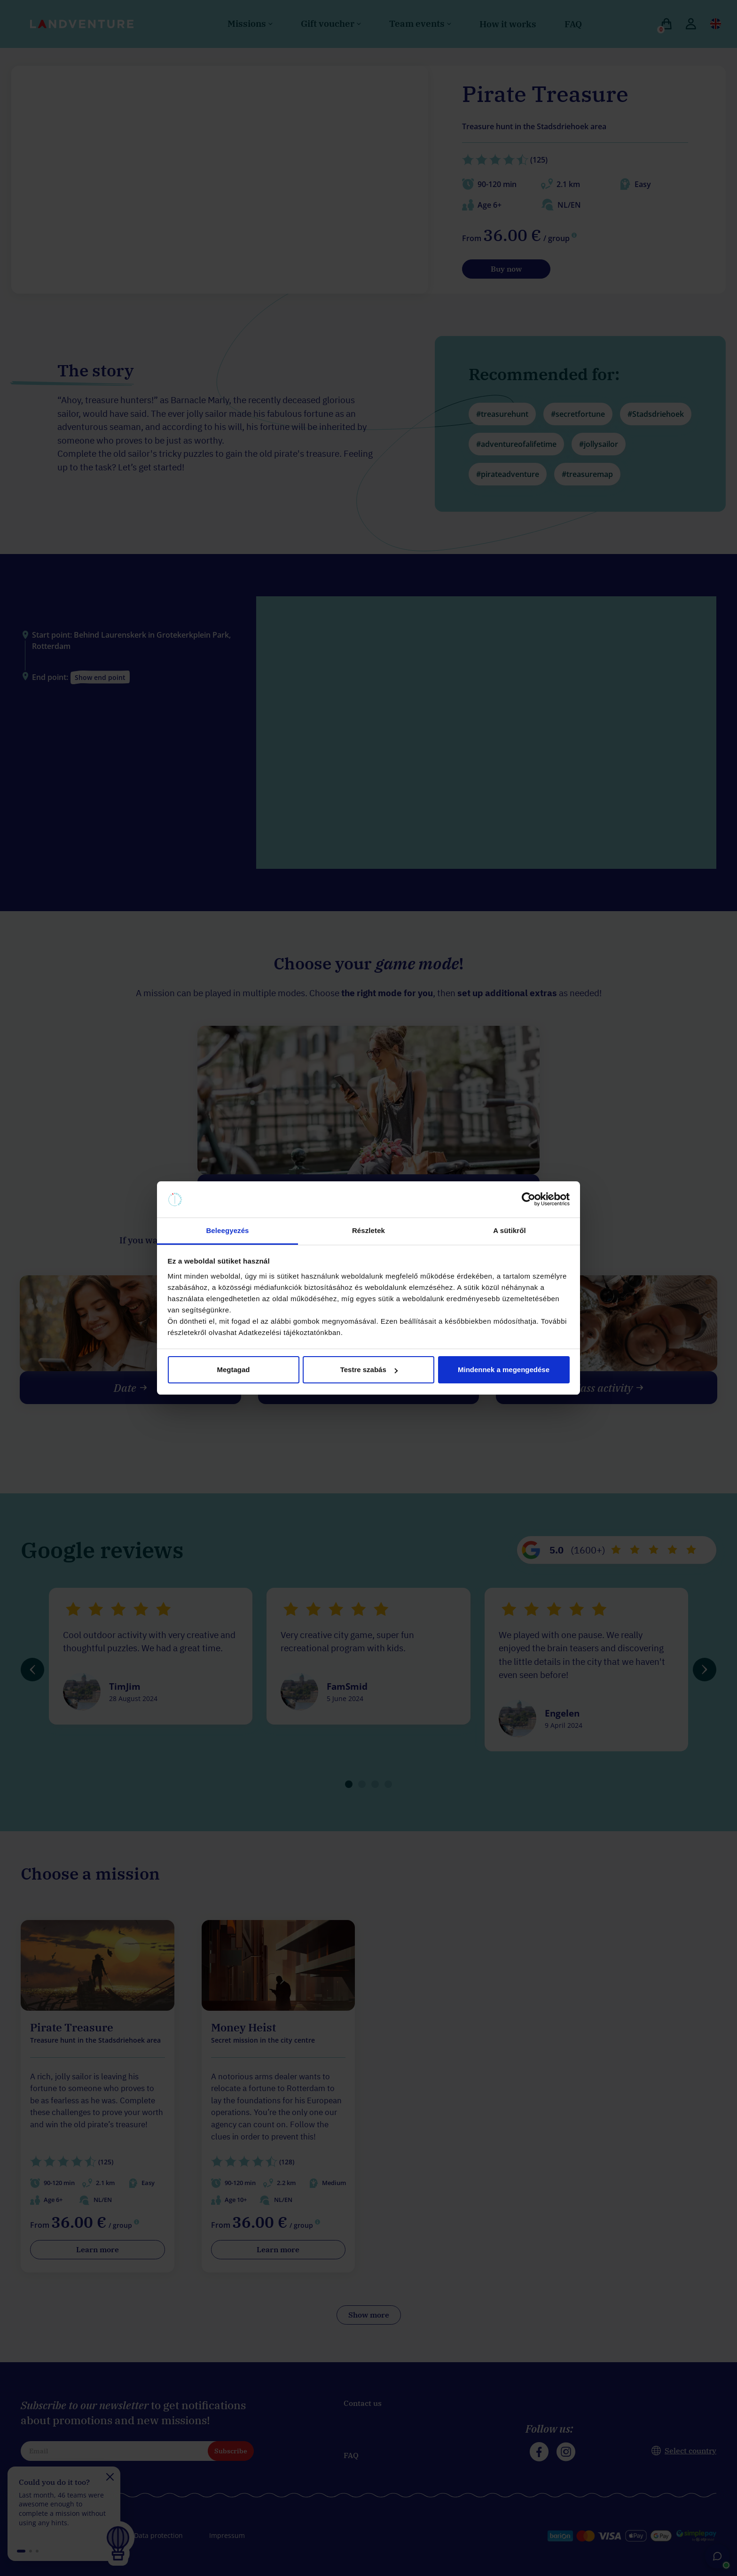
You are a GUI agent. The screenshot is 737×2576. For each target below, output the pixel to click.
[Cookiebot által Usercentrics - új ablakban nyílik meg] (528, 1200)
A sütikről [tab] (509, 1230)
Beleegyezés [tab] (227, 1230)
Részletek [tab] (368, 1230)
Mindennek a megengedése (503, 1370)
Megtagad (233, 1370)
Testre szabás (369, 1370)
